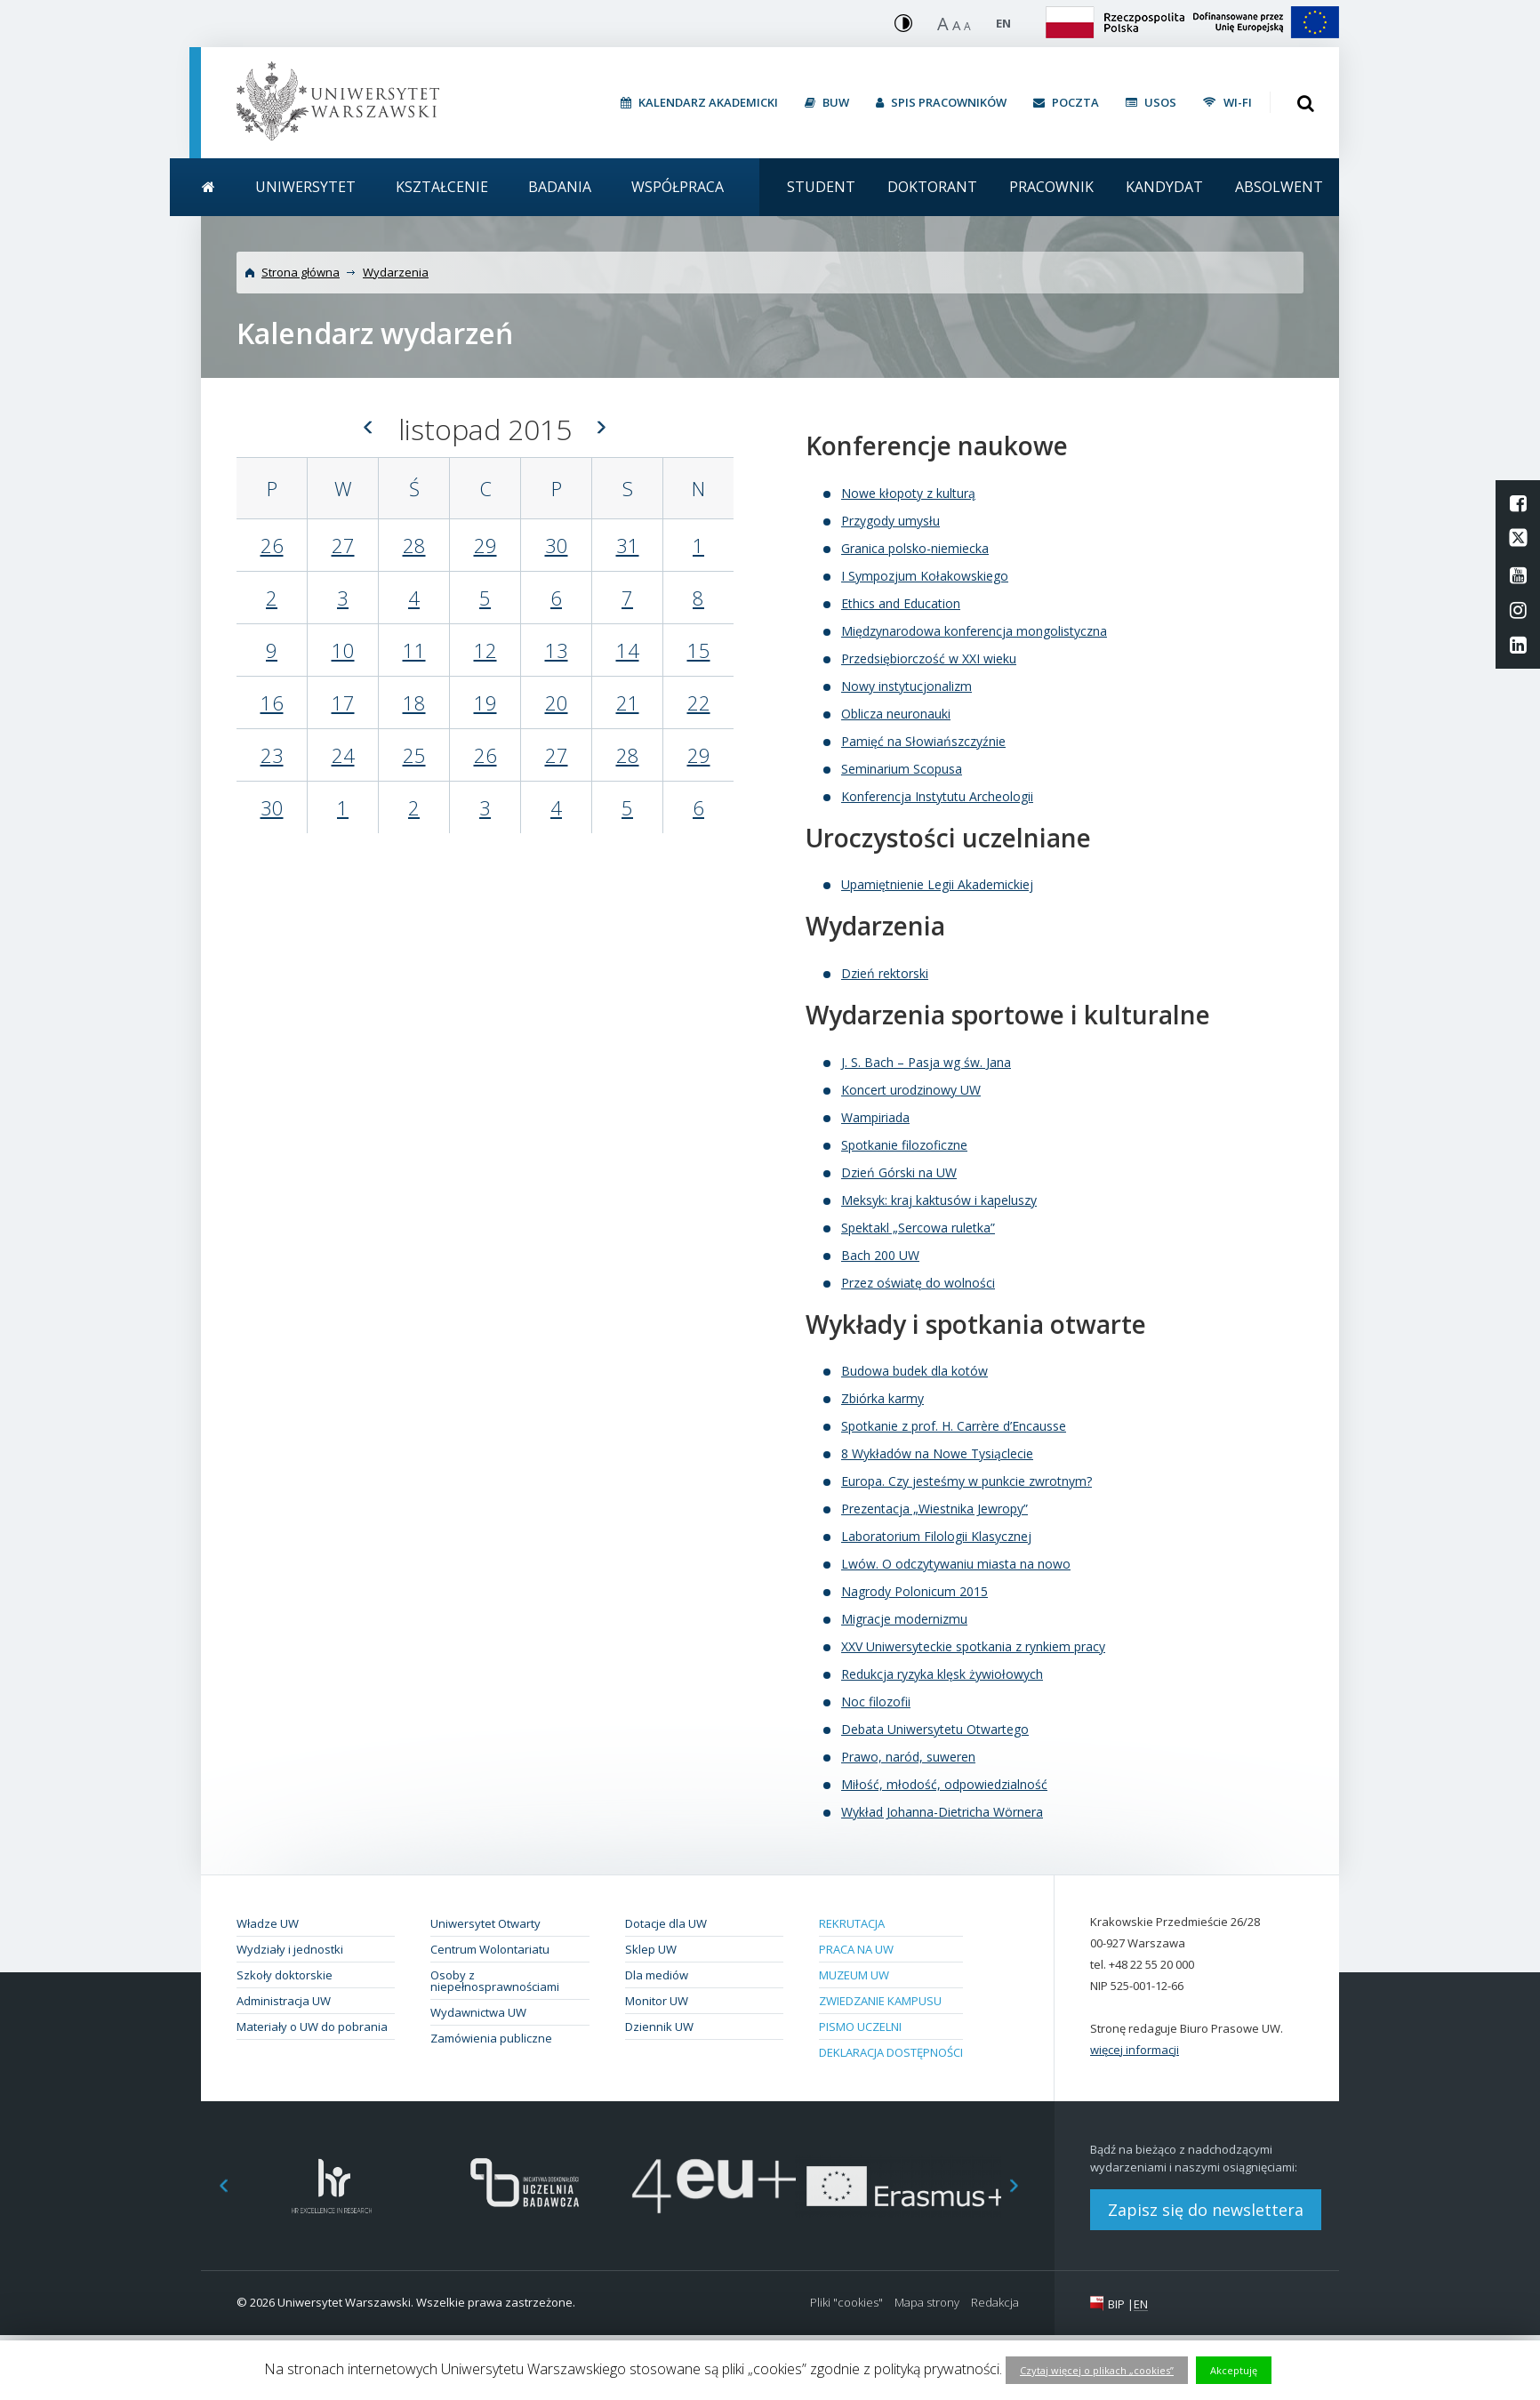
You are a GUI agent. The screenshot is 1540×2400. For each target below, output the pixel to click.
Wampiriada (875, 1117)
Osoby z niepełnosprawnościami (494, 1981)
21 (627, 702)
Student (821, 187)
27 (343, 545)
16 (272, 702)
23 (272, 755)
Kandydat (1164, 187)
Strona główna (300, 272)
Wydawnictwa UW (478, 2012)
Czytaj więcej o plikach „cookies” (1097, 2370)
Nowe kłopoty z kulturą (908, 493)
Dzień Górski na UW (899, 1172)
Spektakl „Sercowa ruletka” (918, 1227)
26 (272, 545)
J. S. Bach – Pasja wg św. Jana (926, 1062)
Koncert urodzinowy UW (911, 1089)
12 (485, 650)
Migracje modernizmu (904, 1618)
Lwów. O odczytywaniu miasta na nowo (956, 1563)
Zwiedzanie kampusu (880, 2001)
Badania (559, 187)
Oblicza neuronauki (895, 713)
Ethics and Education (900, 603)
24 (343, 755)
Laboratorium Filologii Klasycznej (936, 1536)
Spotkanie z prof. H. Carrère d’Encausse (953, 1425)
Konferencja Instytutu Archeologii (937, 796)
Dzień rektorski (884, 973)
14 (627, 650)
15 (698, 650)
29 (485, 545)
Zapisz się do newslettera (1205, 2209)
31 (627, 545)
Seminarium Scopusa (901, 768)
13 (556, 650)
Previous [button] (214, 2186)
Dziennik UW (659, 2027)
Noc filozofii (875, 1701)
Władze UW (268, 1923)
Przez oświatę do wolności (918, 1282)
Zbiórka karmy (882, 1398)
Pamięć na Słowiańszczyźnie (923, 741)
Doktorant (932, 187)
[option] (332, 2186)
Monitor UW (656, 2001)
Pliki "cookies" (846, 2302)
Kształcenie (442, 187)
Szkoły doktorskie (285, 1975)
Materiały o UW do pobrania (312, 2027)
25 (414, 755)
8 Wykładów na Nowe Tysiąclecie (937, 1453)
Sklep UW (651, 1949)
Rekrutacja (852, 1923)
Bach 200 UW (880, 1255)
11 (414, 650)
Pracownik (1051, 187)
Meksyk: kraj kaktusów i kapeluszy (939, 1200)
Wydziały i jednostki (290, 1949)
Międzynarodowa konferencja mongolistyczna (974, 630)
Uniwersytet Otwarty (485, 1923)
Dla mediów (656, 1975)
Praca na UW (856, 1949)
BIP (1116, 2304)
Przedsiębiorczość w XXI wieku (928, 658)
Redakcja (995, 2302)
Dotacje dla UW (666, 1923)
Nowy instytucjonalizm (906, 686)
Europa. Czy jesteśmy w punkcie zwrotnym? (966, 1481)
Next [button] (1023, 2186)
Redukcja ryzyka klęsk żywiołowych (942, 1674)
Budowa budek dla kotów (914, 1370)
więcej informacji (1134, 2050)
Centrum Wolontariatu (489, 1949)
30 (556, 545)
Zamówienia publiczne (491, 2038)
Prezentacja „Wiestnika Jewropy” (934, 1508)
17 (343, 702)
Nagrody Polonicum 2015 (914, 1591)
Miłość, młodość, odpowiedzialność (944, 1784)
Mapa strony (926, 2302)
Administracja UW (284, 2001)
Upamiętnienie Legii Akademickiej (937, 884)
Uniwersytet (305, 187)
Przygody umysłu (890, 520)
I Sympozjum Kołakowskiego (924, 575)
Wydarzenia (396, 272)
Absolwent (1279, 187)
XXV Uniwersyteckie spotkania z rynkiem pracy (973, 1646)
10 (343, 650)
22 (698, 702)
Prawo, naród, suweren (908, 1756)
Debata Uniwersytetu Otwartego (935, 1729)
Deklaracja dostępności (891, 2052)
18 (414, 702)
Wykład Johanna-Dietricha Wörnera (942, 1811)
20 (556, 702)
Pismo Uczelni (860, 2027)
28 (414, 545)
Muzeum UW (854, 1975)
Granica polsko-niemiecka (915, 548)
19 (485, 702)
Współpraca (677, 187)
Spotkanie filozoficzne (904, 1144)
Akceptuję (1233, 2370)
